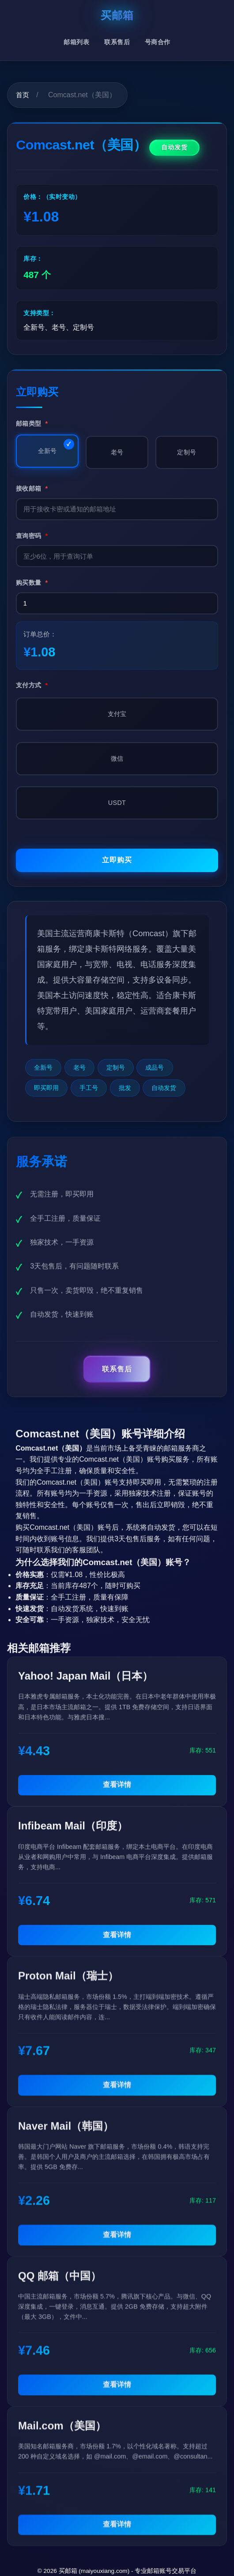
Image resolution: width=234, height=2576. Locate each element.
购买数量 (32, 582)
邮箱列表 (76, 42)
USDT (117, 802)
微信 (117, 758)
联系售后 (117, 42)
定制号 (186, 452)
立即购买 (117, 860)
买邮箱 (117, 15)
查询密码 (32, 535)
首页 (22, 95)
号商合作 (157, 42)
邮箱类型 (32, 423)
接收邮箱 (32, 488)
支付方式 (32, 685)
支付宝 (117, 713)
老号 (117, 452)
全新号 (47, 450)
